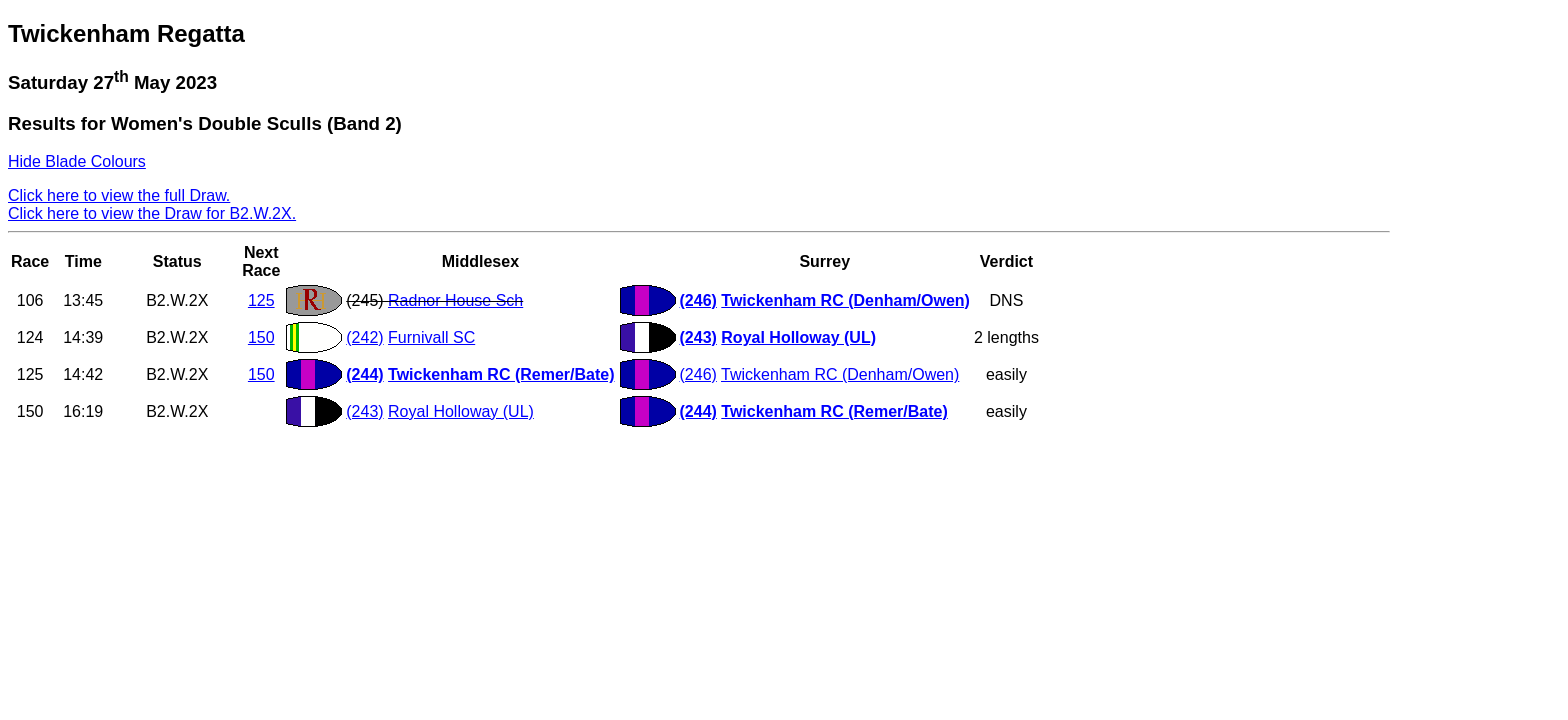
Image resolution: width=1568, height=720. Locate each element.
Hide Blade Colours (77, 161)
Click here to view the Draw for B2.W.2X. (152, 213)
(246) (698, 300)
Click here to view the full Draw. (119, 195)
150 (261, 337)
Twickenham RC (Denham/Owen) (845, 300)
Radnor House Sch (455, 300)
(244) (364, 374)
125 (261, 300)
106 (30, 300)
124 (30, 337)
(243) (698, 337)
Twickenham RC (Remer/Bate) (501, 374)
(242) (364, 337)
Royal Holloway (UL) (798, 337)
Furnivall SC (431, 337)
